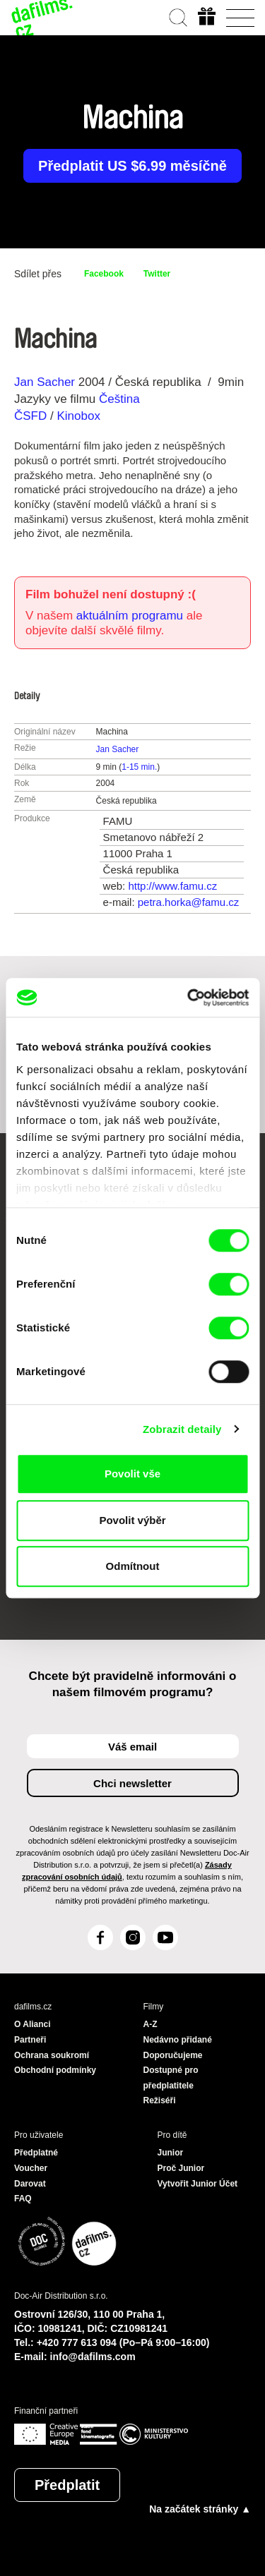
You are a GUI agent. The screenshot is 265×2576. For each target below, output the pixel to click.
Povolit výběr (132, 1520)
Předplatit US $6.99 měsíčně (132, 166)
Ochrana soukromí (51, 2055)
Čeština (119, 399)
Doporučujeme (173, 2055)
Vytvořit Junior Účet (198, 2184)
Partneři (30, 2040)
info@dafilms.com (93, 2356)
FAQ (23, 2198)
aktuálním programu (129, 615)
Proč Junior (181, 2168)
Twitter (156, 274)
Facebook (104, 274)
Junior (171, 2153)
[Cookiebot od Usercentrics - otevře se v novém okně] (189, 997)
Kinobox (78, 416)
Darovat (30, 2184)
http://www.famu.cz (172, 886)
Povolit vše (132, 1474)
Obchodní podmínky (55, 2070)
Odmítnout (133, 1566)
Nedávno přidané (177, 2040)
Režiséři (159, 2100)
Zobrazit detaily (182, 1429)
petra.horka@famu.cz (189, 902)
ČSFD (32, 416)
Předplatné (36, 2153)
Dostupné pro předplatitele (171, 2078)
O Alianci (32, 2024)
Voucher (30, 2168)
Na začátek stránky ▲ (200, 2509)
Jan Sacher (44, 382)
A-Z (150, 2024)
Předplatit (67, 2485)
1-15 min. (139, 767)
